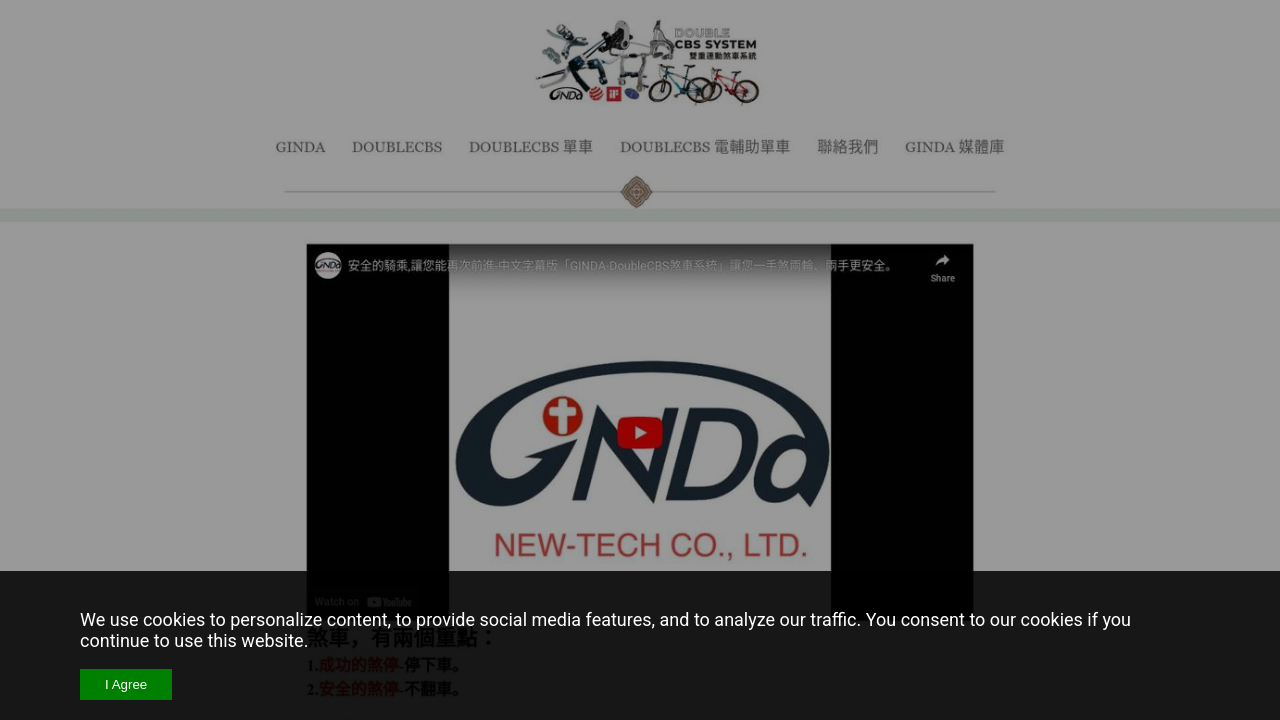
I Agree (126, 684)
